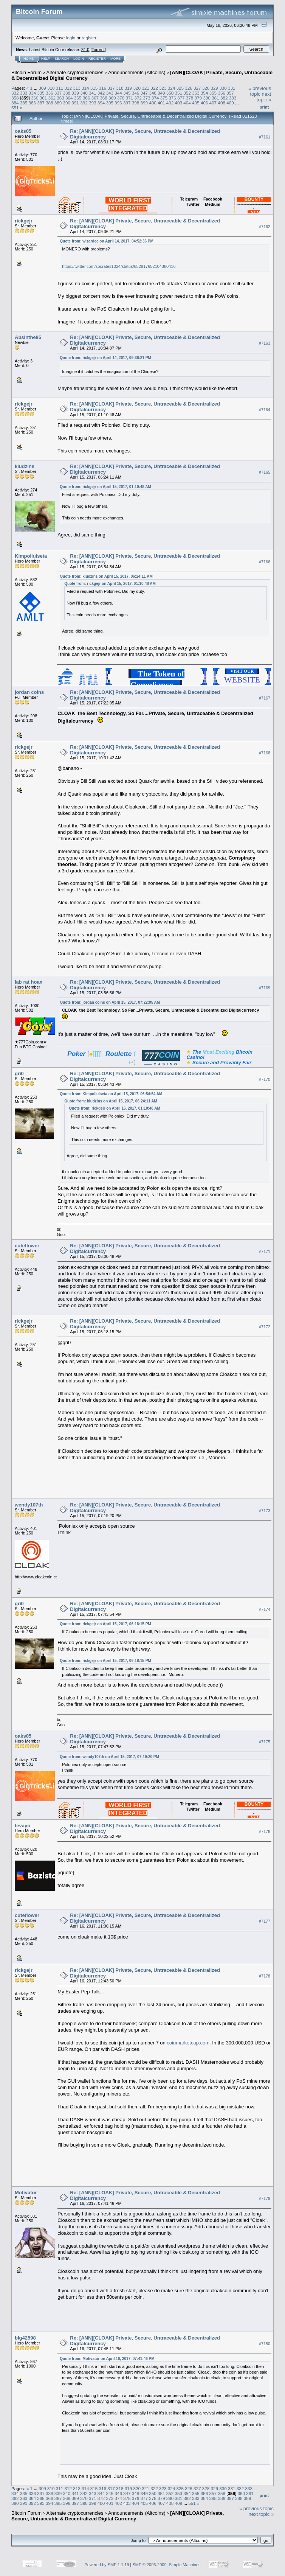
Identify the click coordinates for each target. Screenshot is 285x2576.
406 (204, 102)
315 (94, 88)
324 (171, 88)
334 (32, 92)
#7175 (264, 1742)
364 (69, 97)
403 (179, 102)
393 (92, 102)
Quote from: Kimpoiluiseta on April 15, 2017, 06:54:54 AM (111, 1094)
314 (85, 88)
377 (181, 97)
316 (103, 88)
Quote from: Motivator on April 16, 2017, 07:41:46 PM (107, 2359)
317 (111, 88)
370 (121, 97)
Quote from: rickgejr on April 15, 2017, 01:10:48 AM (105, 487)
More (115, 59)
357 (230, 92)
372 (138, 97)
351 (179, 92)
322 (154, 88)
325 (180, 88)
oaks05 (23, 131)
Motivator (26, 2192)
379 (198, 97)
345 (127, 92)
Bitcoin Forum (26, 72)
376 (172, 97)
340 (84, 92)
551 (15, 107)
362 (52, 97)
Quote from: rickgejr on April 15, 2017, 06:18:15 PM (105, 1624)
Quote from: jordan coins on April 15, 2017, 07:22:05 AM (110, 1002)
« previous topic (259, 91)
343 (109, 92)
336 (49, 92)
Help (45, 59)
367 (95, 97)
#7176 (264, 1831)
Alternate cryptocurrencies (75, 72)
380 (207, 97)
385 (24, 102)
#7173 (264, 1510)
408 (221, 102)
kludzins (24, 466)
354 (204, 92)
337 (58, 92)
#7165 (264, 472)
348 (152, 92)
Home (28, 59)
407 (213, 102)
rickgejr (24, 221)
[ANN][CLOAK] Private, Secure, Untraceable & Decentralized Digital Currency (117, 2516)
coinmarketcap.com (188, 2043)
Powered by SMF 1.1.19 (107, 2564)
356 (221, 92)
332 (15, 92)
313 (77, 88)
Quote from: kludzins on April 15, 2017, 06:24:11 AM (106, 576)
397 (127, 102)
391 (75, 102)
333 (24, 92)
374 (155, 97)
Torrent (98, 49)
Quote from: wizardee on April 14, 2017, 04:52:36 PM (106, 241)
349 (161, 92)
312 (68, 88)
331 (231, 88)
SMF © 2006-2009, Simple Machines (167, 2564)
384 (15, 102)
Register (97, 59)
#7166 (264, 562)
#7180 (264, 2343)
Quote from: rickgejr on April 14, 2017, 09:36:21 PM (105, 358)
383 (233, 97)
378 (190, 97)
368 (103, 97)
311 (60, 88)
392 (84, 102)
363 (60, 97)
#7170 (264, 1079)
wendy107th (29, 1505)
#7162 (264, 226)
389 (58, 102)
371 (129, 97)
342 (101, 92)
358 (15, 97)
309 (42, 88)
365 (78, 97)
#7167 (264, 698)
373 (146, 97)
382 (224, 97)
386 (32, 102)
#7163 (264, 343)
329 (214, 88)
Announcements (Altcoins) (137, 72)
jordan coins (29, 692)
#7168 (264, 753)
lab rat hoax (28, 982)
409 (230, 102)
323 (163, 88)
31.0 (85, 49)
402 (170, 102)
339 (75, 92)
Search (62, 59)
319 (128, 88)
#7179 (264, 2198)
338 (67, 92)
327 (197, 88)
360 (35, 97)
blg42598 (25, 2338)
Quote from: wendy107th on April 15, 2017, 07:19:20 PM (109, 1757)
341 (92, 92)
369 (112, 97)
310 (51, 88)
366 (86, 97)
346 (135, 92)
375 (164, 97)
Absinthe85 (28, 337)
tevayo (22, 1825)
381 (215, 97)
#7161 (264, 137)
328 (206, 88)
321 (145, 88)
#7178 (264, 1976)
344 (118, 92)
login (71, 37)
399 (144, 102)
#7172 (264, 1327)
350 (170, 92)
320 (137, 88)
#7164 (264, 409)
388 (49, 102)
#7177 (264, 1921)
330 (223, 88)
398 (135, 102)
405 (196, 102)
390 (67, 102)
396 (118, 102)
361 (43, 97)
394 (101, 102)
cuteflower (27, 1245)
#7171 (264, 1251)
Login (78, 59)
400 (152, 102)
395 (109, 102)
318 (120, 88)
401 (161, 102)
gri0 (19, 1073)
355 (213, 92)
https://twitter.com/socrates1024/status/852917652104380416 (118, 266)
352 (187, 92)
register (89, 37)
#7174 (264, 1609)
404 (187, 102)
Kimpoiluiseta (31, 556)
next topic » (264, 97)
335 (41, 92)
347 (144, 92)
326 (188, 88)
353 (196, 92)
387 (41, 102)
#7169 (264, 988)
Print (264, 107)
